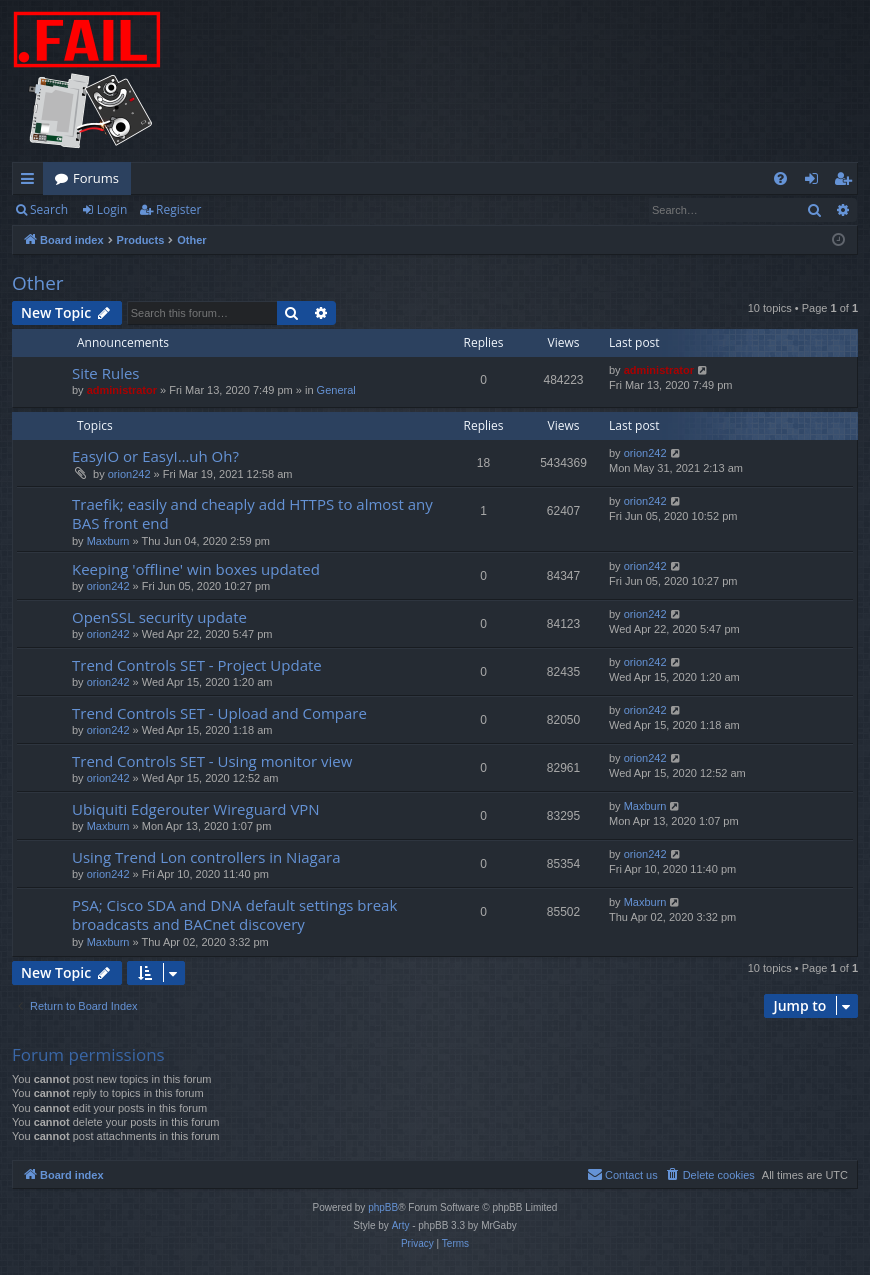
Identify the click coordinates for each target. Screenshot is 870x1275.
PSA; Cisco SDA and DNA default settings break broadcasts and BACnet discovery (234, 914)
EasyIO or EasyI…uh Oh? (155, 456)
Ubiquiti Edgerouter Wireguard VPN (196, 809)
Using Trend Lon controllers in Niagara (206, 857)
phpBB (383, 1207)
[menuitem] (780, 178)
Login (112, 209)
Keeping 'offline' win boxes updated (196, 569)
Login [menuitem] (815, 182)
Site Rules (106, 373)
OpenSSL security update (159, 617)
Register (178, 209)
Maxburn (108, 541)
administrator (122, 390)
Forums (96, 178)
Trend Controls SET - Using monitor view (212, 761)
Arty (401, 1225)
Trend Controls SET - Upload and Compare (219, 713)
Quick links (31, 182)
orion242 (129, 474)
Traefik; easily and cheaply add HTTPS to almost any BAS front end (252, 513)
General (336, 390)
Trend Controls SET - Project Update (197, 665)
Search (49, 209)
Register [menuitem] (847, 182)
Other (38, 283)
